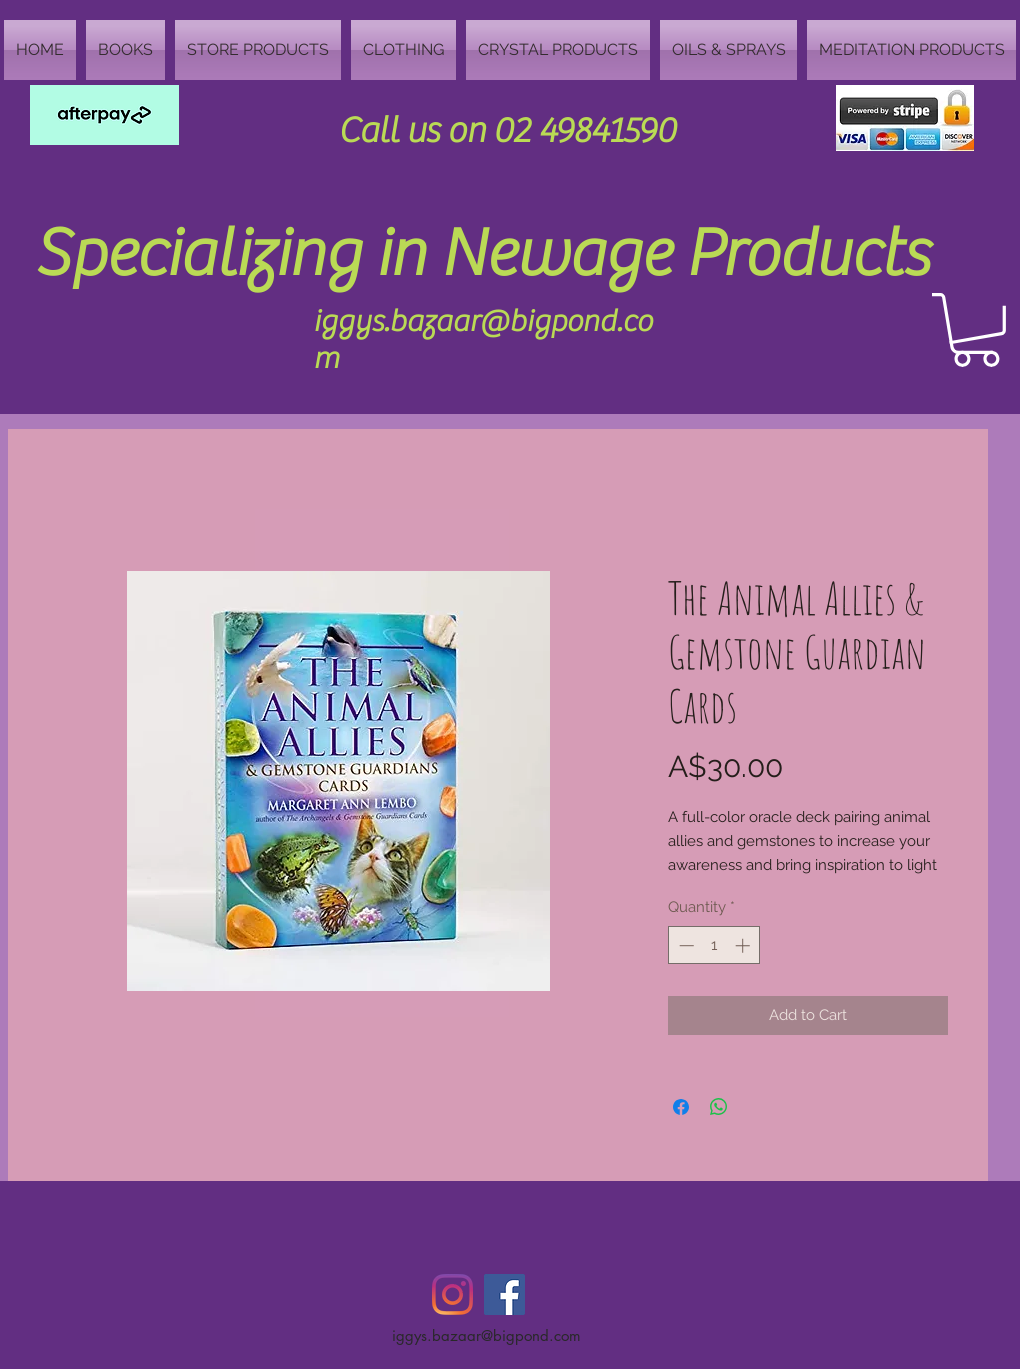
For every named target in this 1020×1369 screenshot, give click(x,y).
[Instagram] (452, 1294)
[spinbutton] (714, 945)
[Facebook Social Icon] (504, 1294)
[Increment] (744, 945)
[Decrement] (684, 945)
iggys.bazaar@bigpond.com (486, 1335)
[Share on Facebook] (681, 1107)
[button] (976, 330)
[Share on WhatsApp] (719, 1107)
